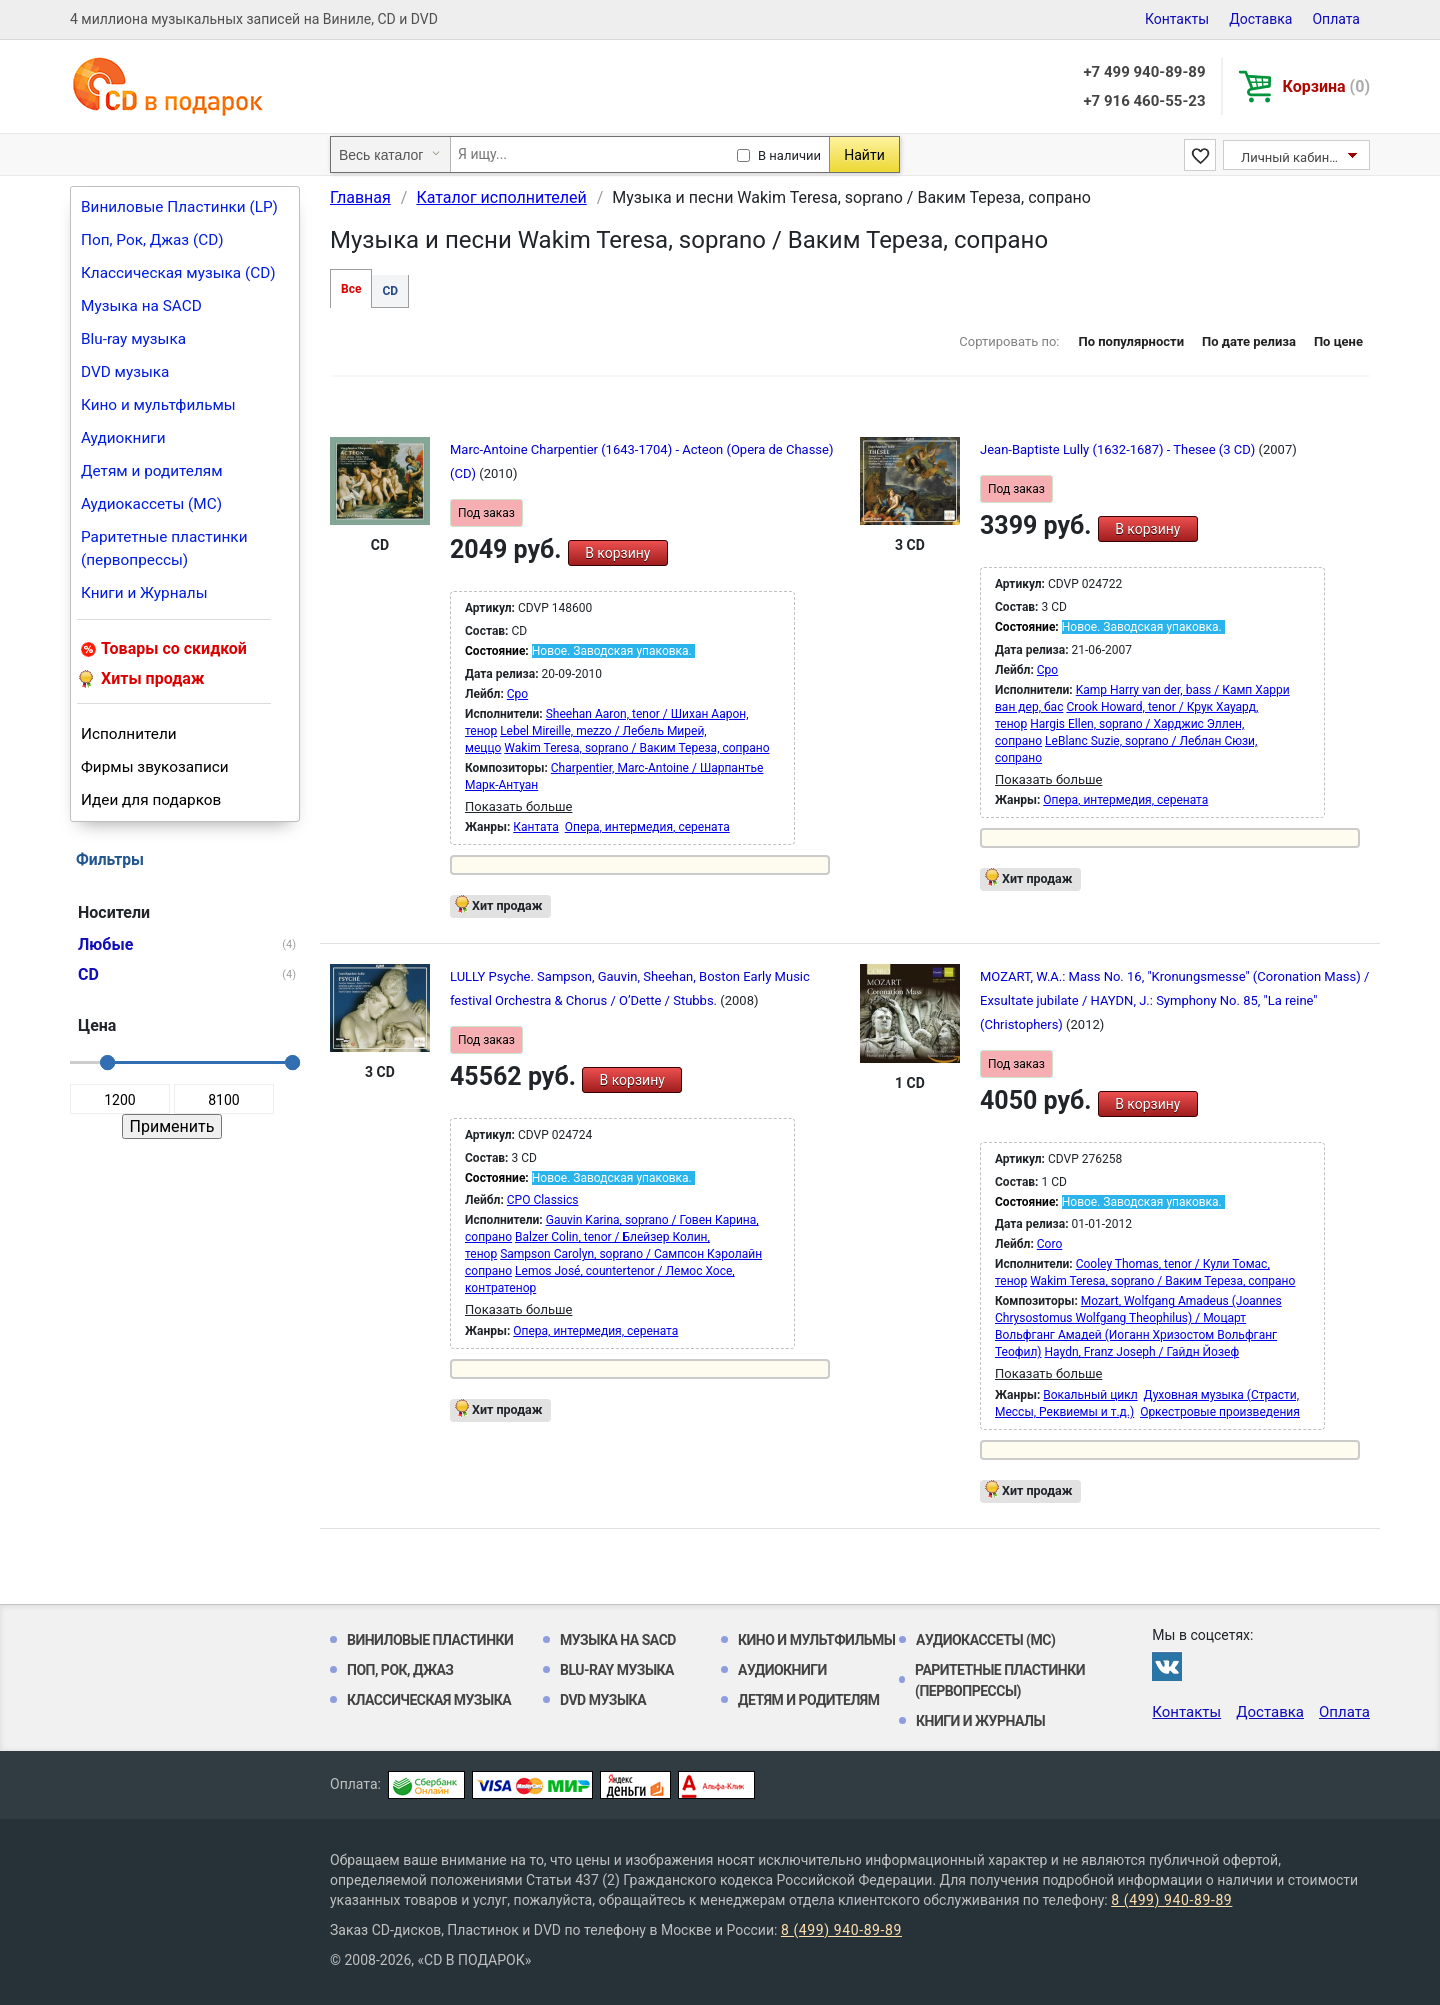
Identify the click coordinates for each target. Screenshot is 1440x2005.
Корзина (1326, 86)
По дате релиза (1249, 341)
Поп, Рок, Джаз (400, 1670)
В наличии (789, 155)
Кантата (535, 827)
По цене (1338, 341)
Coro (1049, 1244)
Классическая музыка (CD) (178, 273)
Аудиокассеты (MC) (151, 504)
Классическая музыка (429, 1700)
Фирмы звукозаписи (155, 767)
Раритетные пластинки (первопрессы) (164, 548)
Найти (864, 155)
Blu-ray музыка (133, 339)
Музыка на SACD (141, 306)
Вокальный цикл (1090, 1395)
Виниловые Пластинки (430, 1640)
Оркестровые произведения (1220, 1412)
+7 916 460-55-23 (1144, 101)
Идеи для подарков (151, 800)
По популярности (1131, 341)
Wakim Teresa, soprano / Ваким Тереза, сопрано (636, 748)
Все (351, 289)
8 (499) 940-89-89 (1171, 1900)
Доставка (1260, 19)
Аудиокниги (123, 438)
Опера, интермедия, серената (647, 827)
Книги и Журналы (144, 593)
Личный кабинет (1291, 157)
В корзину (617, 553)
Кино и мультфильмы (158, 405)
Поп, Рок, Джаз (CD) (152, 240)
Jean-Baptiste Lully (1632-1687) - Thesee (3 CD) (1119, 449)
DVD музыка (125, 372)
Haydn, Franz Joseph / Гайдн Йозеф (1142, 1352)
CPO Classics (543, 1200)
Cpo (517, 694)
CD (390, 291)
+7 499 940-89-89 (1144, 72)
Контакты (1177, 19)
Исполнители (129, 734)
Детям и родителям (152, 471)
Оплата (1336, 19)
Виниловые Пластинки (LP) (179, 207)
